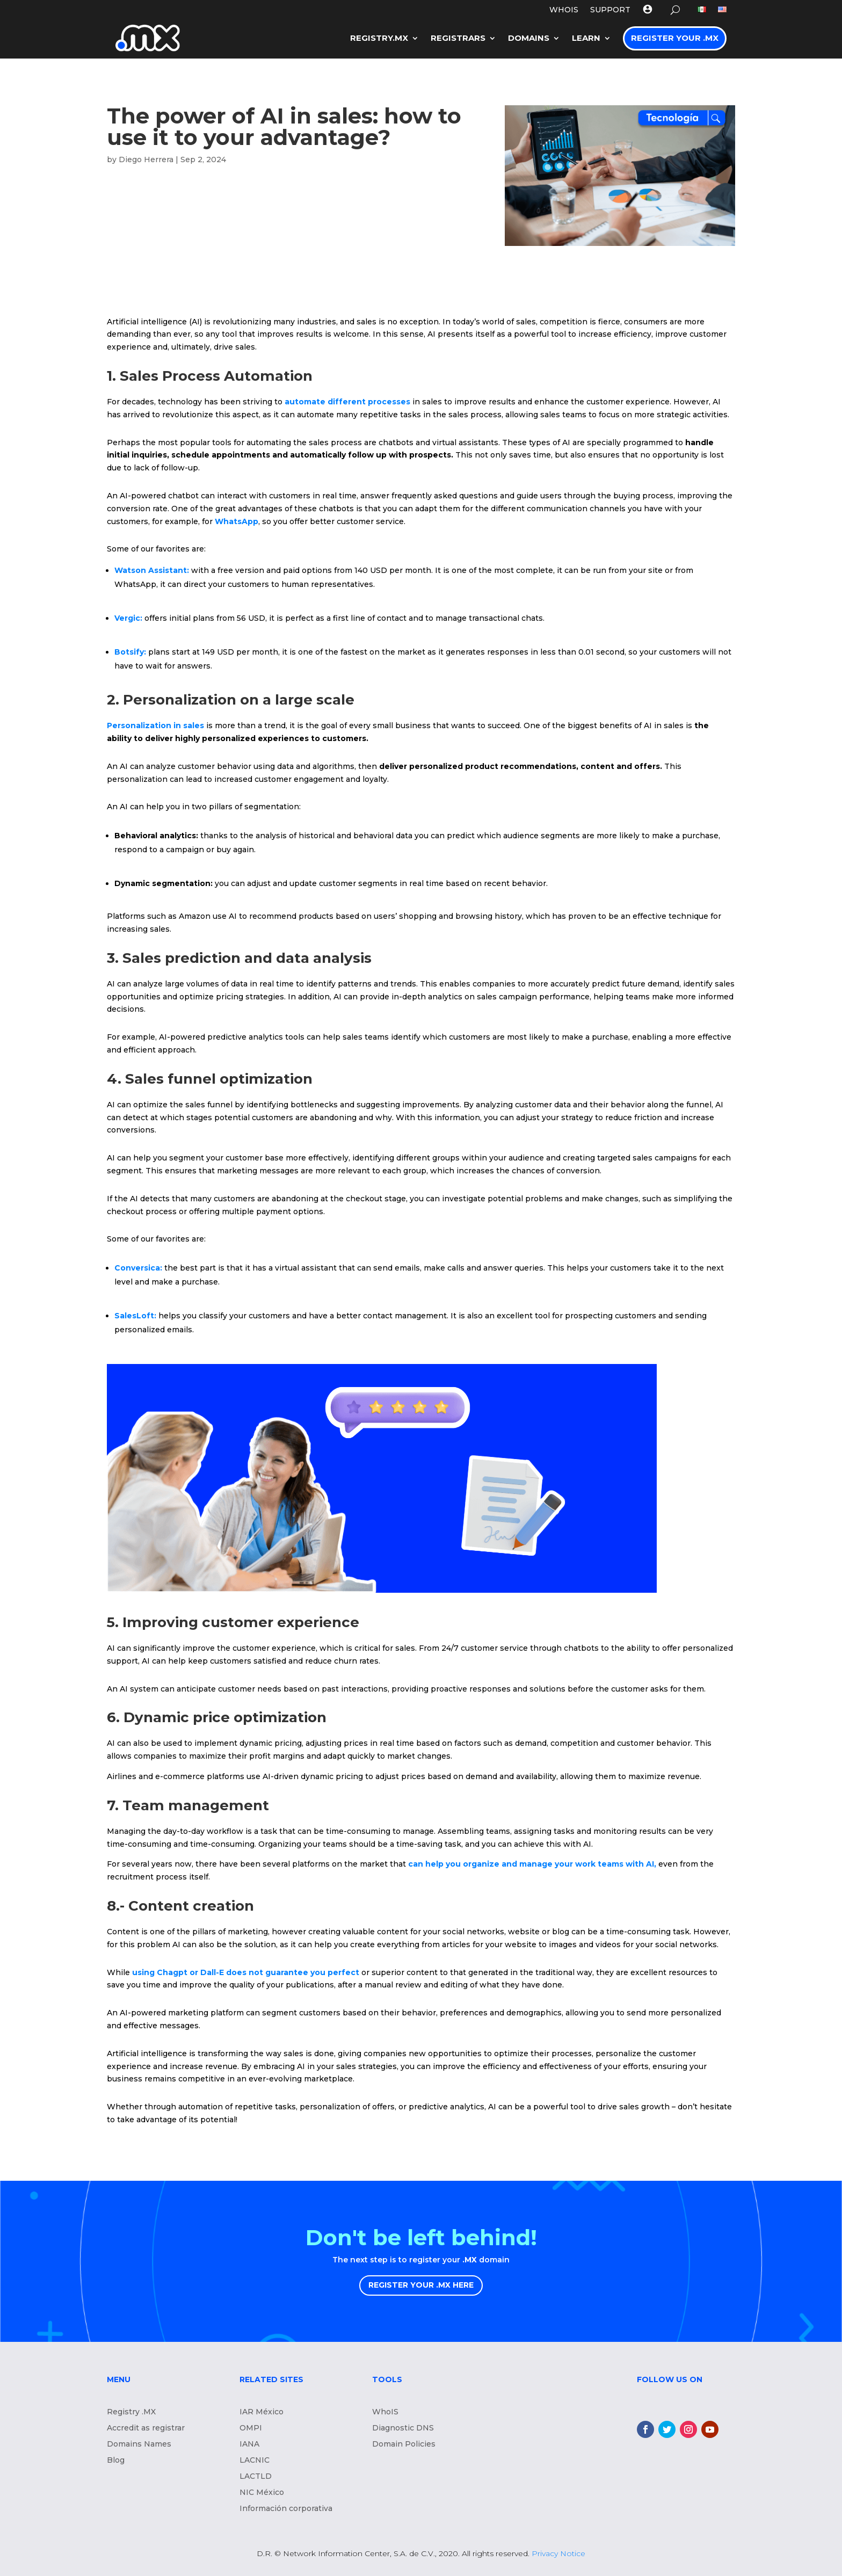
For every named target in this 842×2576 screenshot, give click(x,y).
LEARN (586, 38)
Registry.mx (379, 38)
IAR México (261, 2412)
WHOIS (563, 10)
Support (610, 10)
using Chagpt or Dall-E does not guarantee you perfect (246, 1972)
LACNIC (254, 2460)
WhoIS (385, 2412)
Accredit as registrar (146, 2428)
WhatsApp (236, 521)
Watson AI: (151, 570)
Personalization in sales (156, 725)
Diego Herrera (146, 159)
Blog (116, 2460)
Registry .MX (131, 2412)
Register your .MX (674, 38)
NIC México (261, 2492)
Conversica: (138, 1268)
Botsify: (131, 652)
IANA (249, 2444)
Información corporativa (285, 2509)
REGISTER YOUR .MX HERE (421, 2285)
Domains (528, 38)
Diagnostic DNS (403, 2428)
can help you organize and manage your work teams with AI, (532, 1864)
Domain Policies (403, 2444)
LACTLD (255, 2476)
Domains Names (139, 2444)
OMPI (250, 2428)
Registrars (458, 38)
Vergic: (128, 618)
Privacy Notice (558, 2553)
